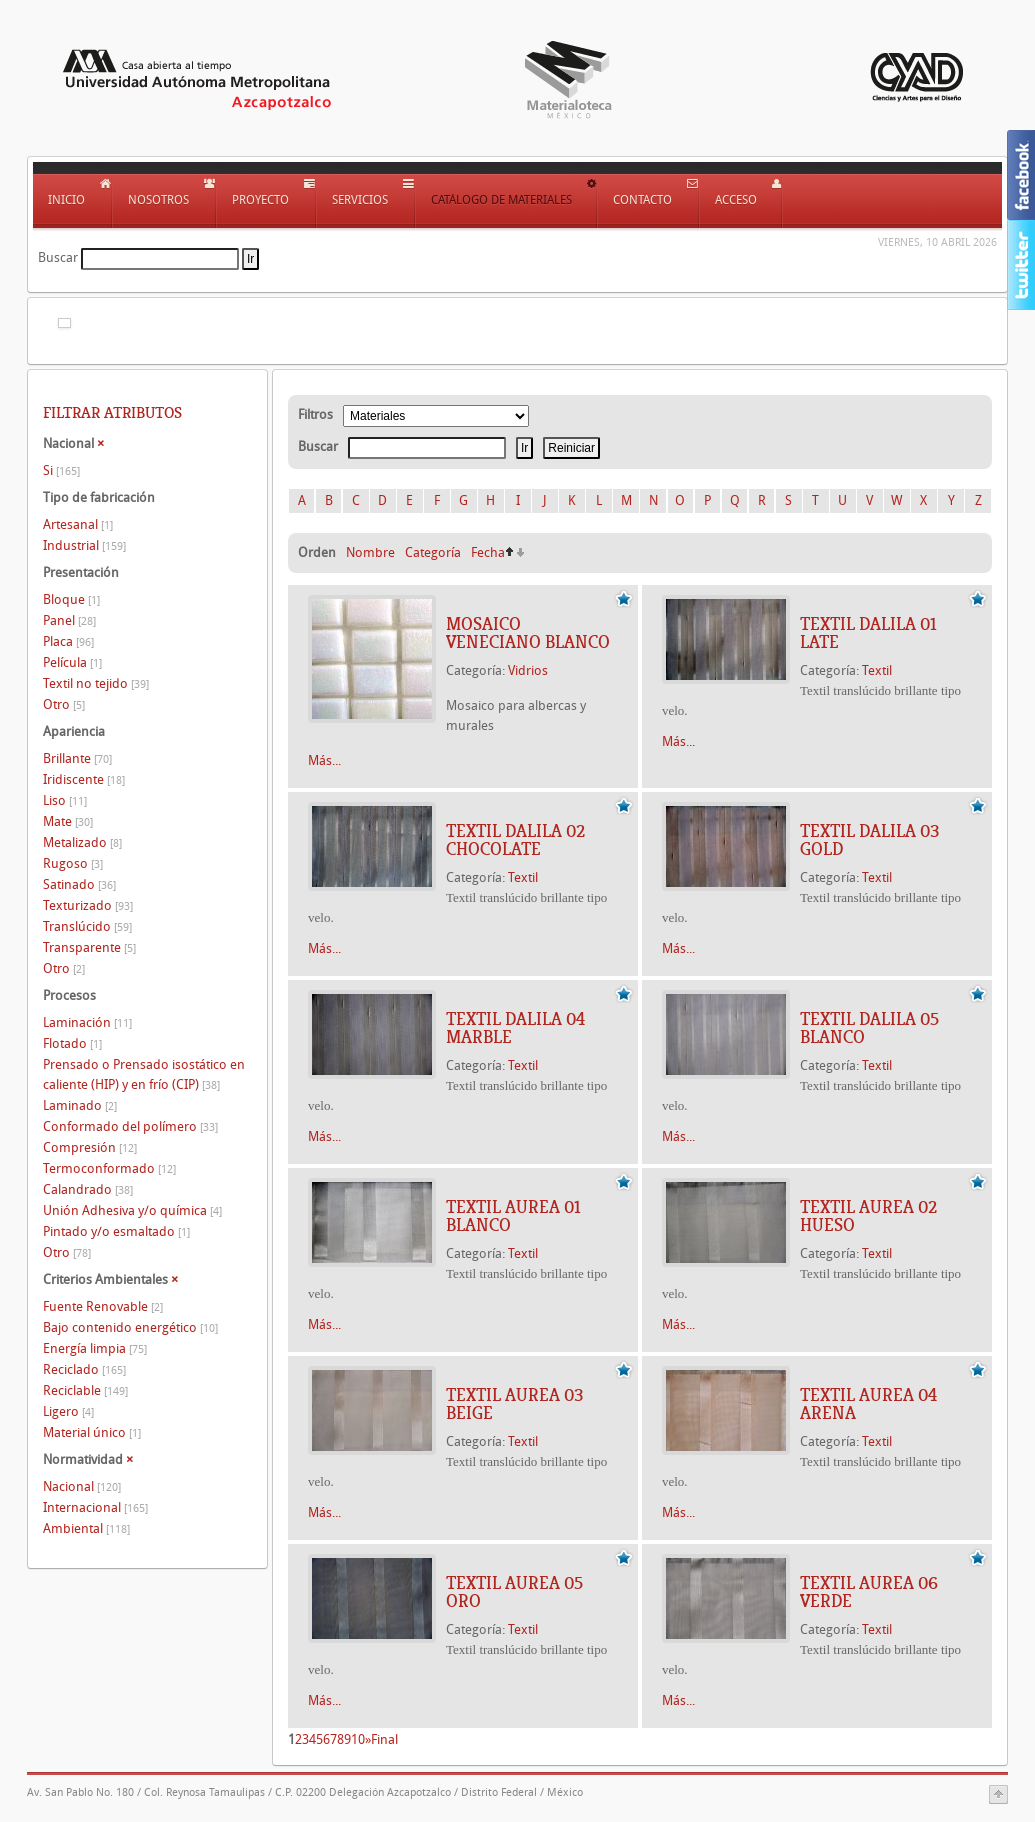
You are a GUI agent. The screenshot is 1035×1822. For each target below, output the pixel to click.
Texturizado (88, 905)
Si (61, 470)
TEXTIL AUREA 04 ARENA (868, 1404)
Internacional (95, 1507)
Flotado (72, 1043)
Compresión (90, 1147)
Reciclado (84, 1369)
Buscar (58, 257)
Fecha (488, 552)
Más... (324, 760)
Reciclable (85, 1390)
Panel (69, 620)
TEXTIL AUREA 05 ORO (514, 1592)
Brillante (77, 758)
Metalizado (82, 842)
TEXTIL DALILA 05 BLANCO (869, 1028)
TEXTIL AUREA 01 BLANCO (513, 1216)
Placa (68, 641)
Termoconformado (109, 1168)
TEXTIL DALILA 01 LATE (868, 633)
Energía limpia (95, 1348)
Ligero (68, 1411)
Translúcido (87, 926)
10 (358, 1739)
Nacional (82, 1486)
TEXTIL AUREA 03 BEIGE (514, 1404)
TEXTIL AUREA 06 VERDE (869, 1592)
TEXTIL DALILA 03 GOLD (869, 840)
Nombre (370, 552)
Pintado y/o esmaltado (116, 1231)
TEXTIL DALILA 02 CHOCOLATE (515, 840)
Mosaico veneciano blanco (528, 633)
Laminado (80, 1105)
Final (384, 1739)
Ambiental (86, 1528)
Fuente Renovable (103, 1306)
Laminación (87, 1022)
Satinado (79, 884)
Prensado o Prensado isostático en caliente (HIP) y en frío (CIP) (144, 1074)
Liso (65, 800)
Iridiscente (84, 779)
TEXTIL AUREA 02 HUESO (868, 1216)
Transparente (89, 947)
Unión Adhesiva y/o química (132, 1210)
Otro (64, 704)
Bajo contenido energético (130, 1327)
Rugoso (73, 863)
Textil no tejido (96, 683)
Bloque (71, 599)
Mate (68, 821)
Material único (92, 1432)
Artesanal (78, 524)
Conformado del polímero (130, 1126)
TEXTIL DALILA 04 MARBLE (515, 1028)
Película (72, 662)
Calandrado (88, 1189)
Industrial (84, 545)
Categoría (433, 552)
